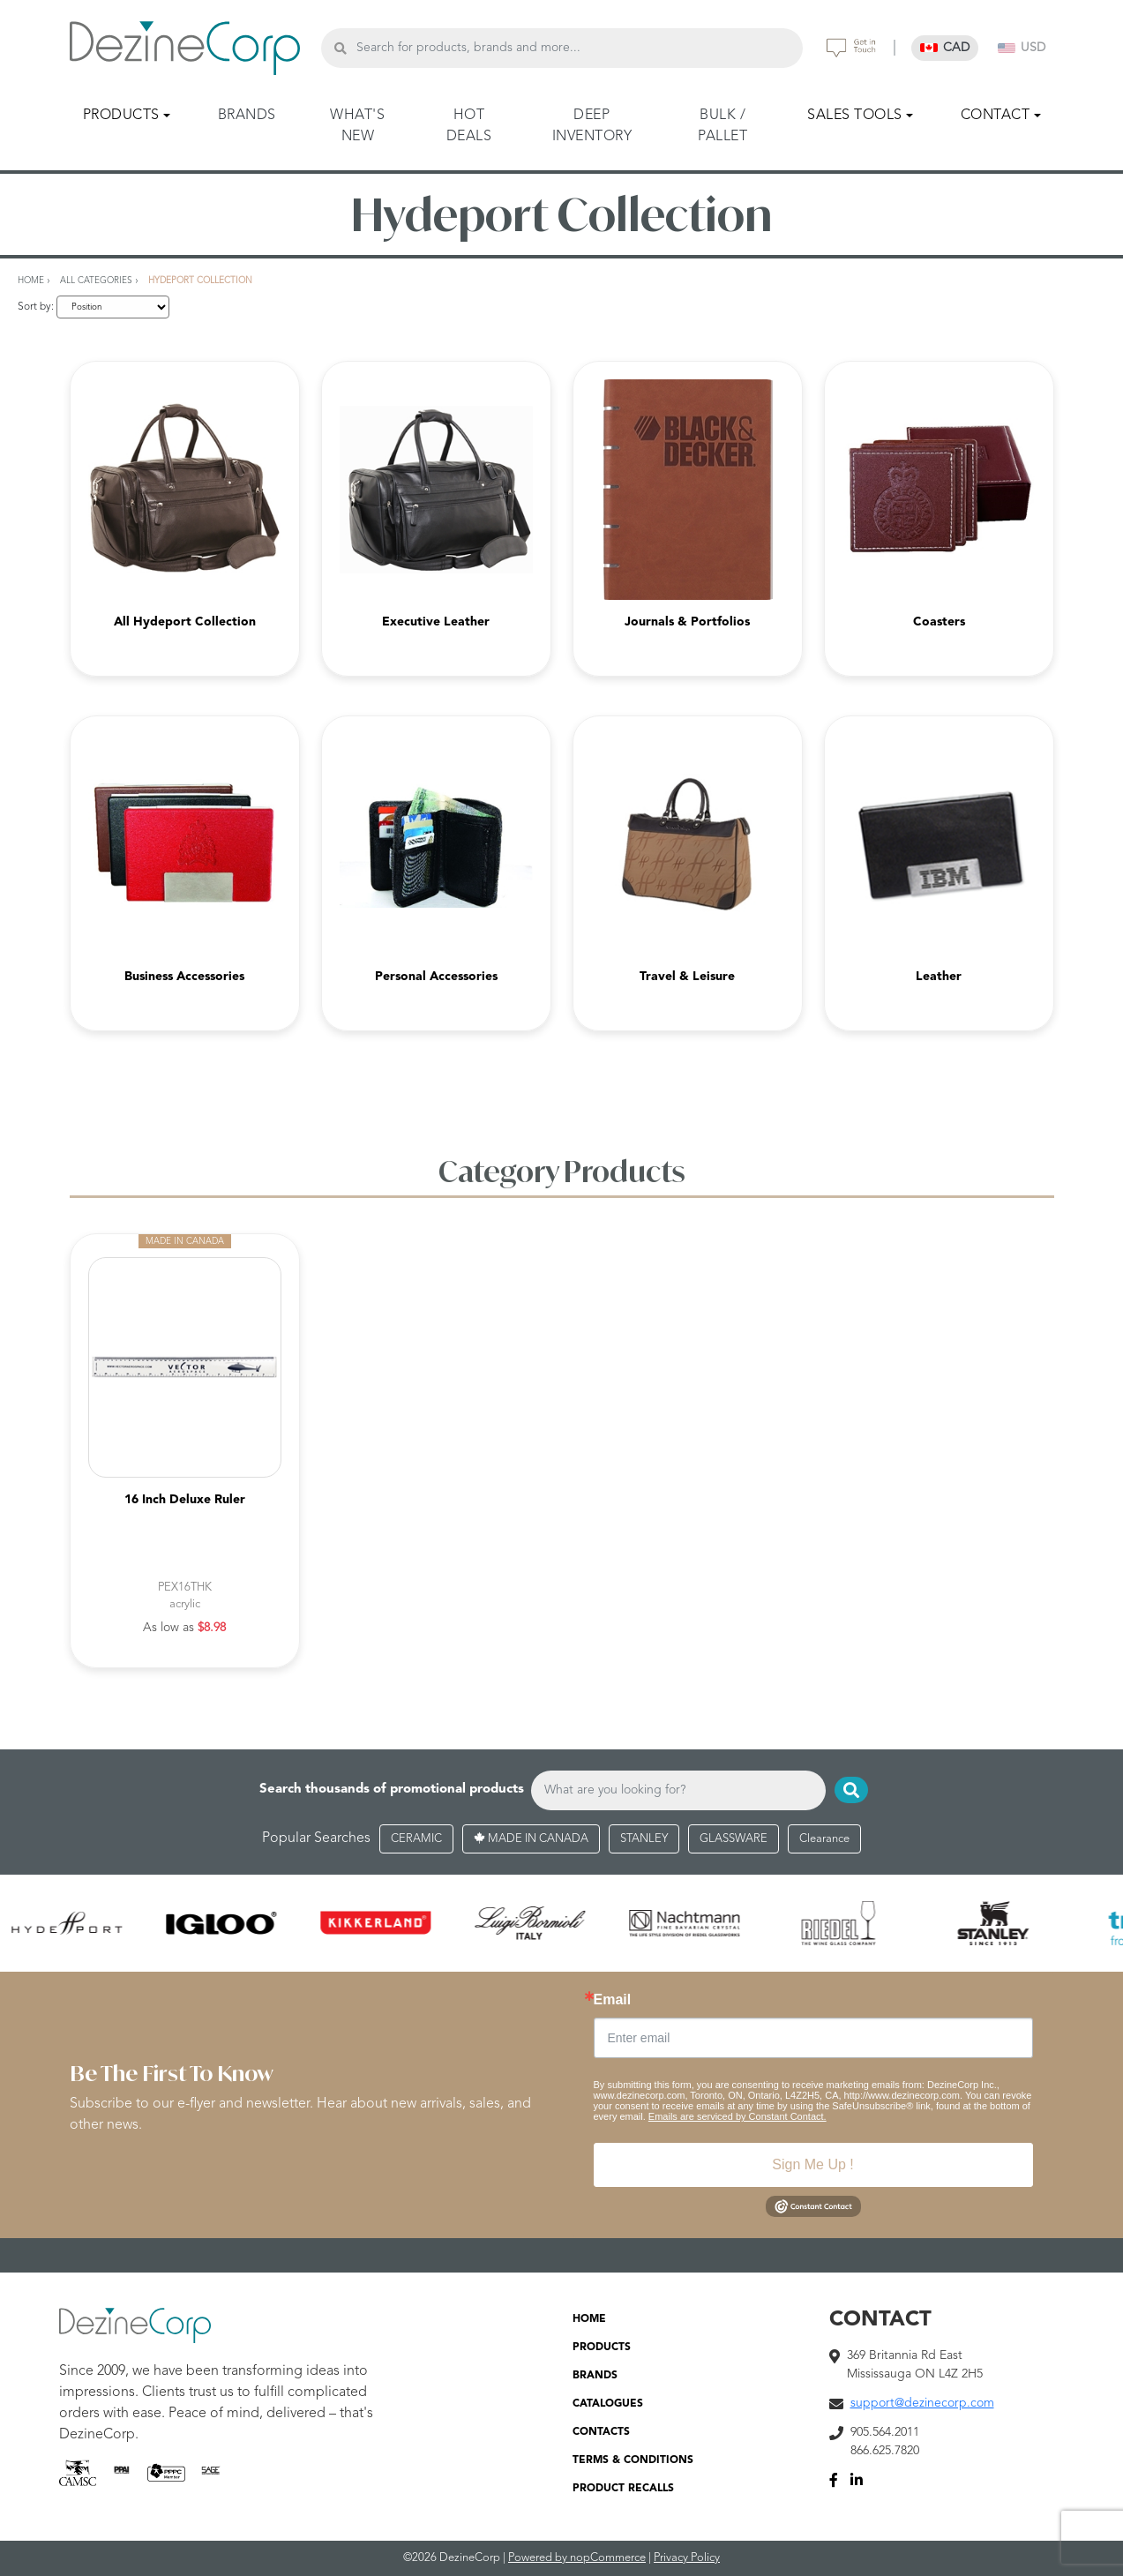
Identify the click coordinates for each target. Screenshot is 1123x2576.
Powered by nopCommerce (577, 2558)
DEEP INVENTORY (592, 126)
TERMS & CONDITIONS (633, 2460)
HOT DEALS (469, 126)
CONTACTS (601, 2432)
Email (613, 2000)
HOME (589, 2319)
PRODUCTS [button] (121, 116)
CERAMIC (416, 1839)
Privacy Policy (687, 2558)
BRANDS (247, 116)
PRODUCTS (602, 2347)
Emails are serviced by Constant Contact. (737, 2116)
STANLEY (644, 1839)
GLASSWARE (733, 1839)
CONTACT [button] (995, 116)
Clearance (824, 1839)
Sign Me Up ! (812, 2164)
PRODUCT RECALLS (623, 2488)
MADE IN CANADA (531, 1839)
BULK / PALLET (722, 126)
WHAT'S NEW (357, 126)
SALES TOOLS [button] (854, 116)
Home (31, 280)
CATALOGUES (608, 2404)
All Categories (96, 280)
